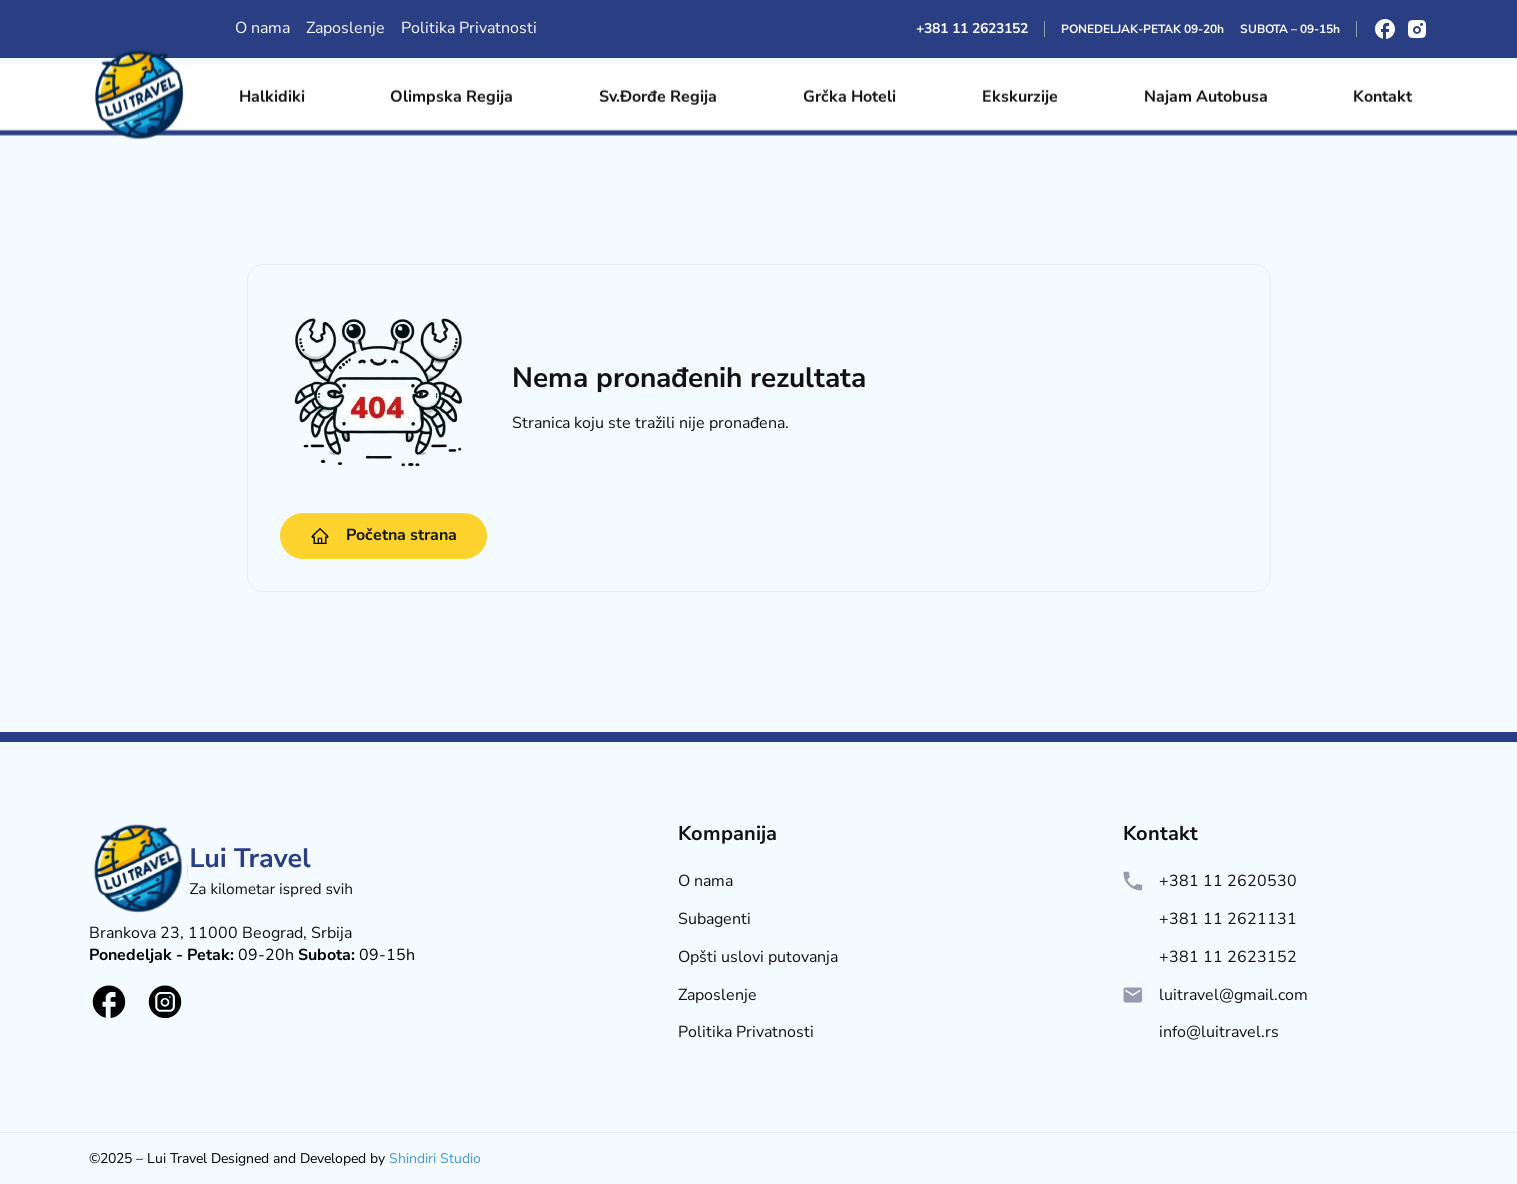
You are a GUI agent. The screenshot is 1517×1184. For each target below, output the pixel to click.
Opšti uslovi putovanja (758, 957)
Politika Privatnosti (469, 28)
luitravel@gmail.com (1233, 995)
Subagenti (714, 919)
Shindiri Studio (435, 1158)
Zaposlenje (345, 28)
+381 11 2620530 (1228, 881)
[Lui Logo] (224, 915)
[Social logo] (109, 1002)
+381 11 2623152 (972, 28)
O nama (262, 28)
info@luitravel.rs (1219, 1032)
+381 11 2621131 (1228, 919)
